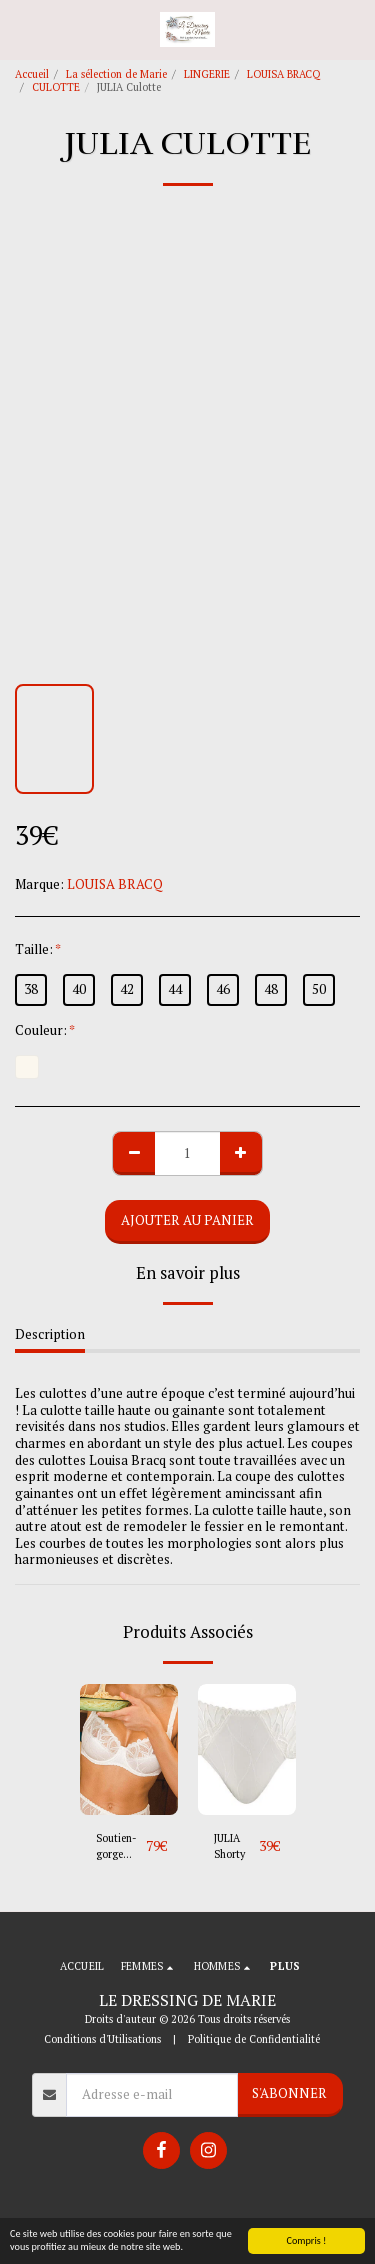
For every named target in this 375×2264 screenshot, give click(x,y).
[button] (22, 28)
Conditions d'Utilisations (102, 2039)
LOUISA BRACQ (283, 74)
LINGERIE (207, 74)
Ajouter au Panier (187, 1220)
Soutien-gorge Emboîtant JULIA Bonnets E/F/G (121, 1847)
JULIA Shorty (229, 1846)
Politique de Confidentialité (254, 2039)
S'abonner (289, 2093)
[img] (129, 1749)
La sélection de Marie (116, 74)
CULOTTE (56, 87)
